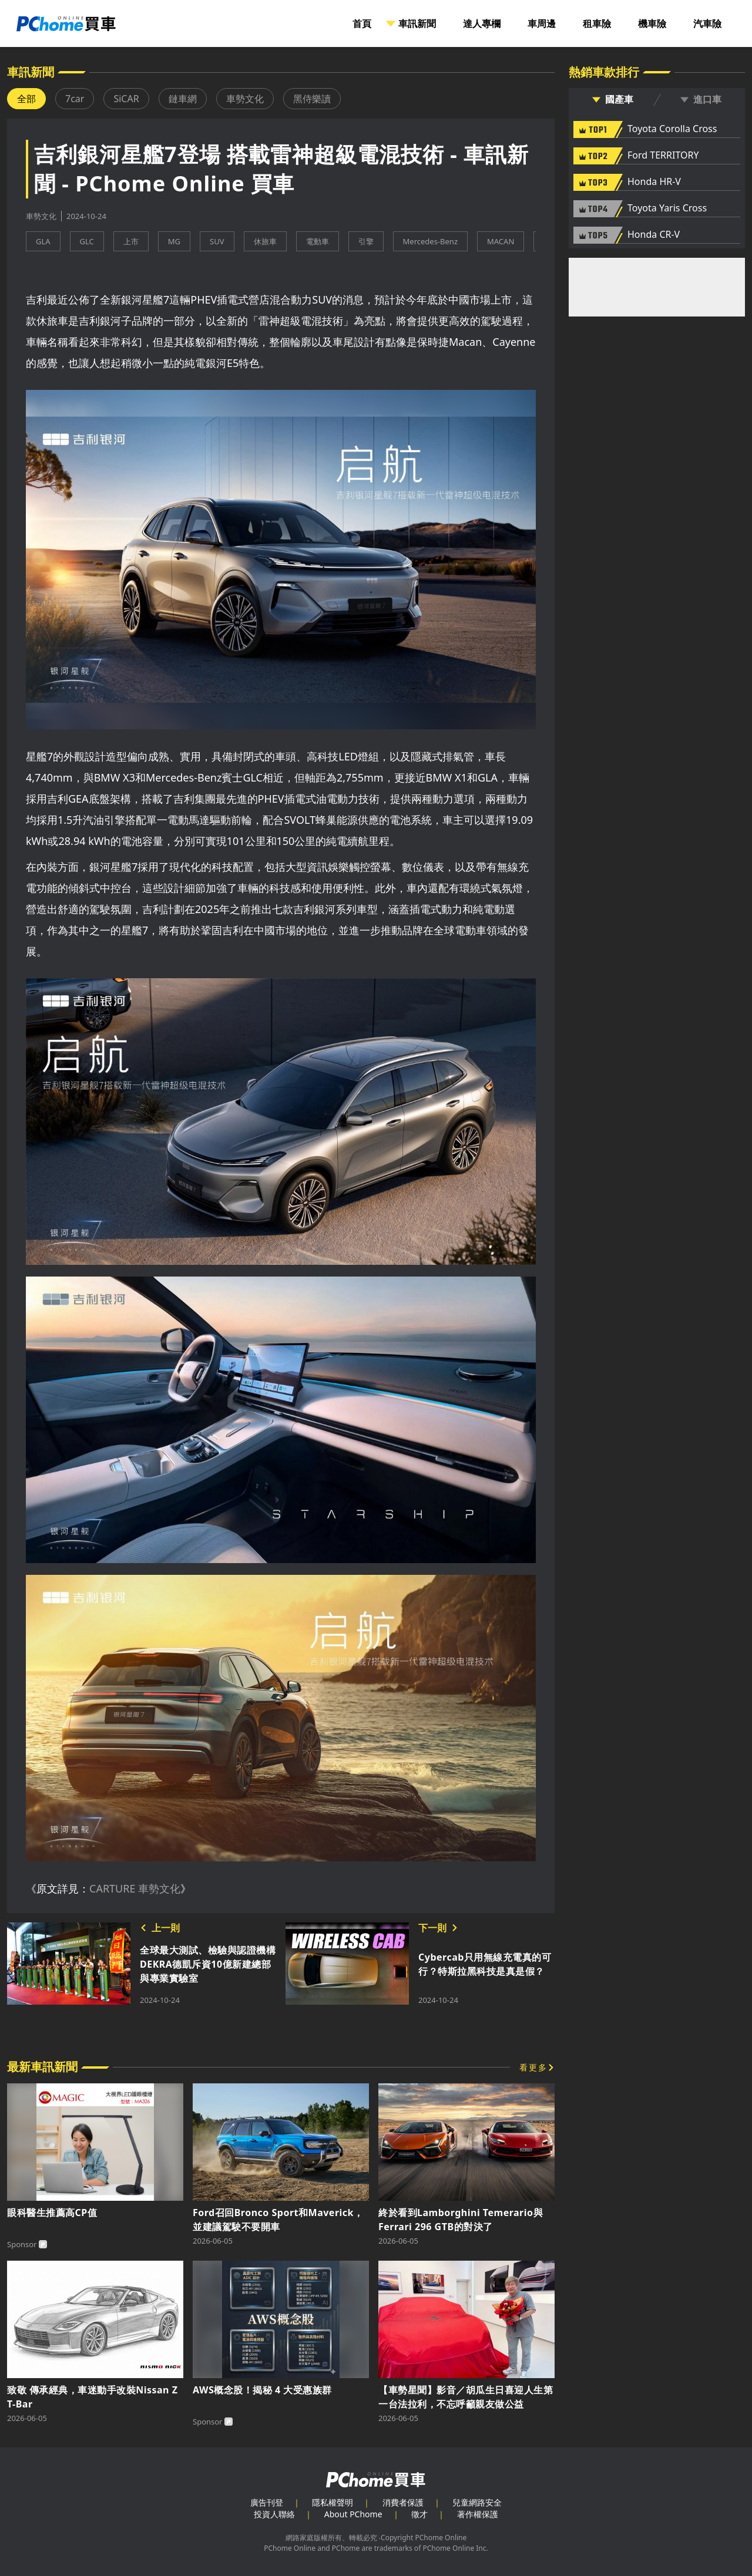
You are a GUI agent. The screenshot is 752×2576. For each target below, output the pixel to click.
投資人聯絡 (274, 2514)
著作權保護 (477, 2514)
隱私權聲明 (332, 2502)
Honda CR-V (653, 235)
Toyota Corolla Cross (672, 129)
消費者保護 (403, 2502)
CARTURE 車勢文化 (134, 1888)
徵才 (419, 2514)
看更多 (533, 2067)
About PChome (353, 2514)
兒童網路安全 (477, 2502)
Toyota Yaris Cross (667, 208)
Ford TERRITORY (663, 155)
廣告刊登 (266, 2502)
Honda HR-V (654, 182)
